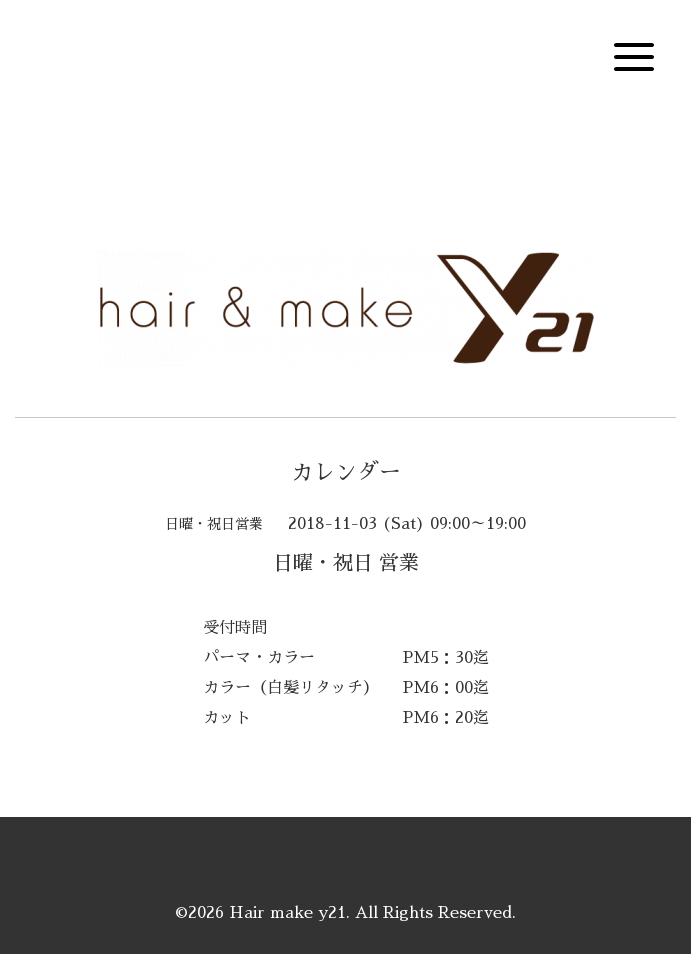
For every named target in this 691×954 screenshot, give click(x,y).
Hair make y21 (287, 913)
